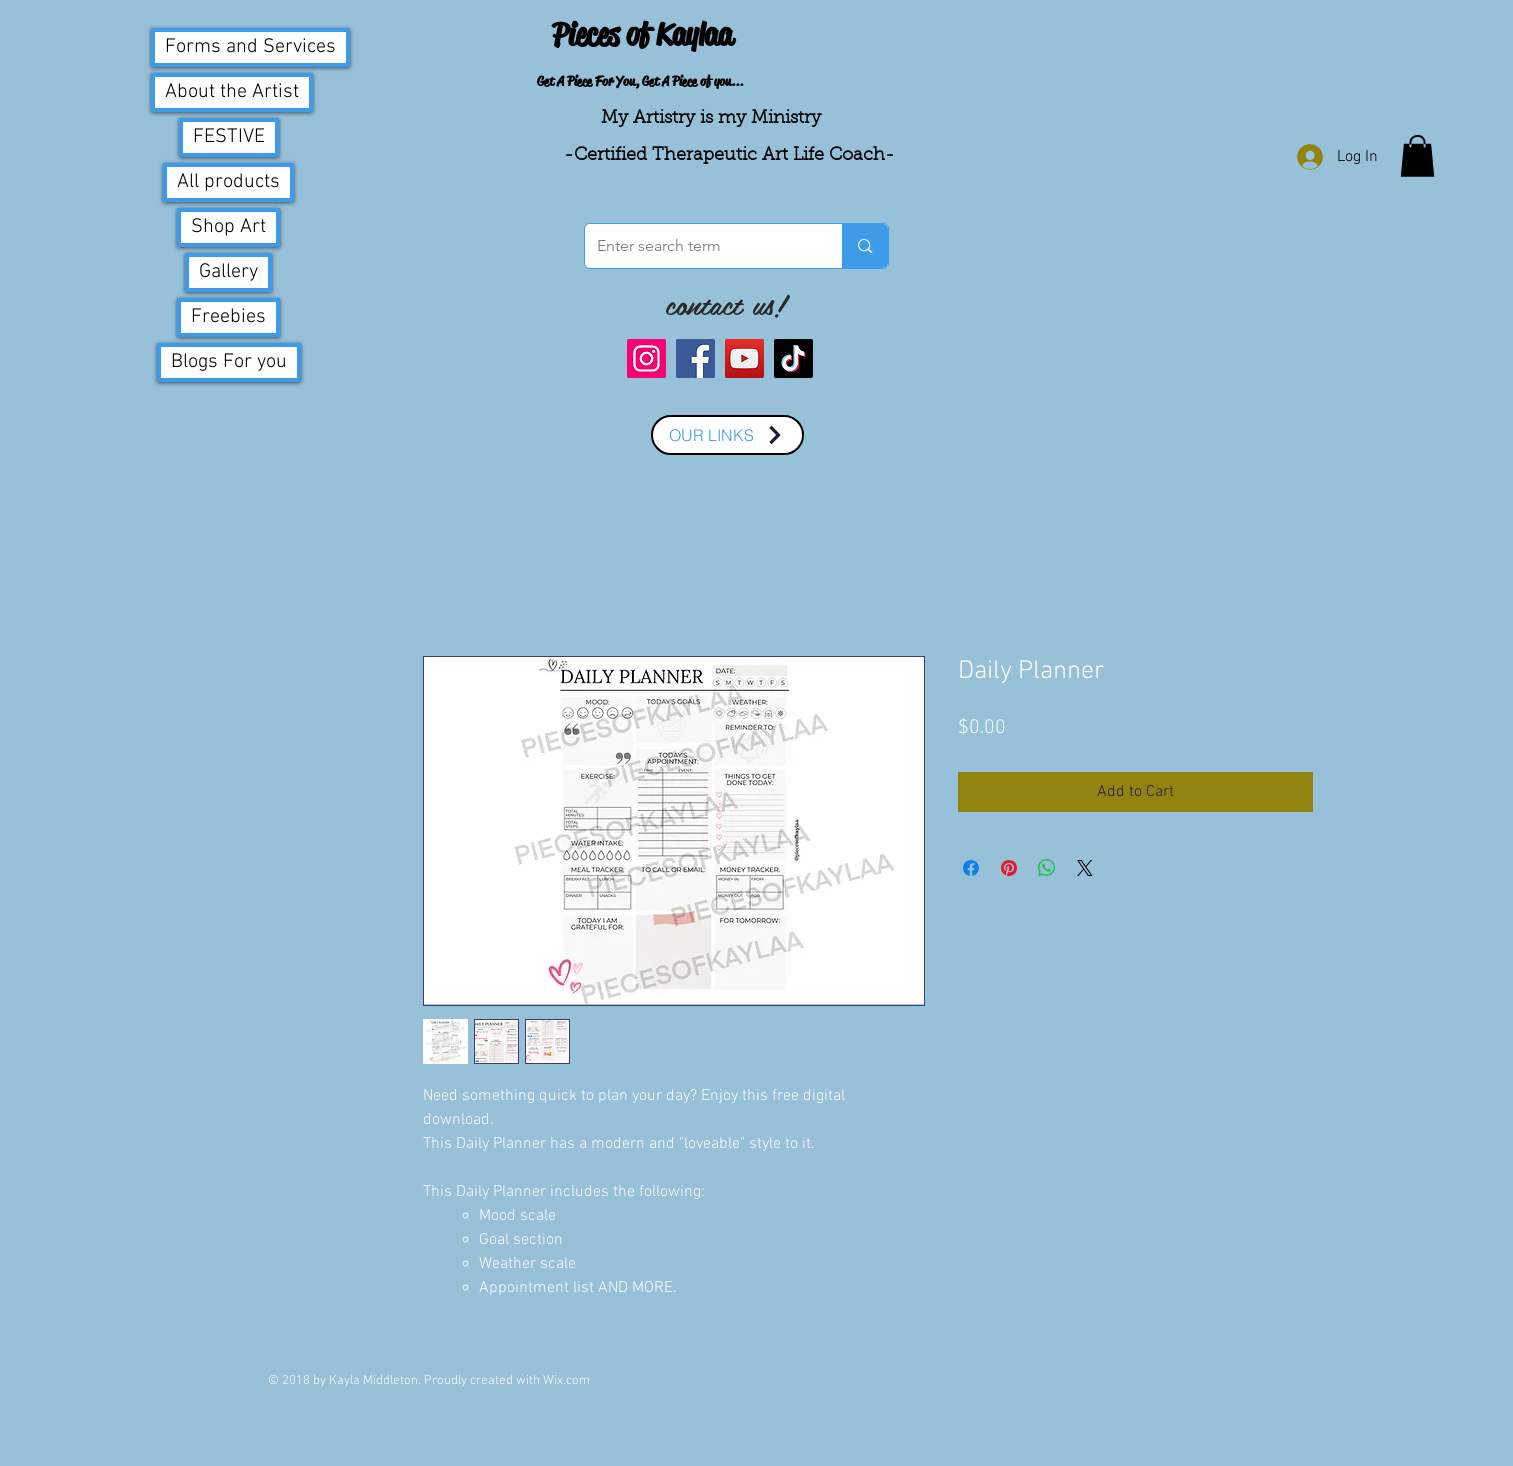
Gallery (228, 272)
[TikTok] (793, 358)
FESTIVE (229, 137)
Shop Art (228, 227)
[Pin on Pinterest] (1009, 868)
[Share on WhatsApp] (1047, 868)
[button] (1417, 156)
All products (228, 182)
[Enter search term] (699, 246)
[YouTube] (744, 358)
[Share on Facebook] (971, 868)
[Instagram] (646, 358)
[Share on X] (1085, 868)
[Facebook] (695, 358)
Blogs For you (229, 362)
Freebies (228, 317)
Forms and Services (250, 47)
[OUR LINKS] (727, 435)
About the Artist (232, 92)
